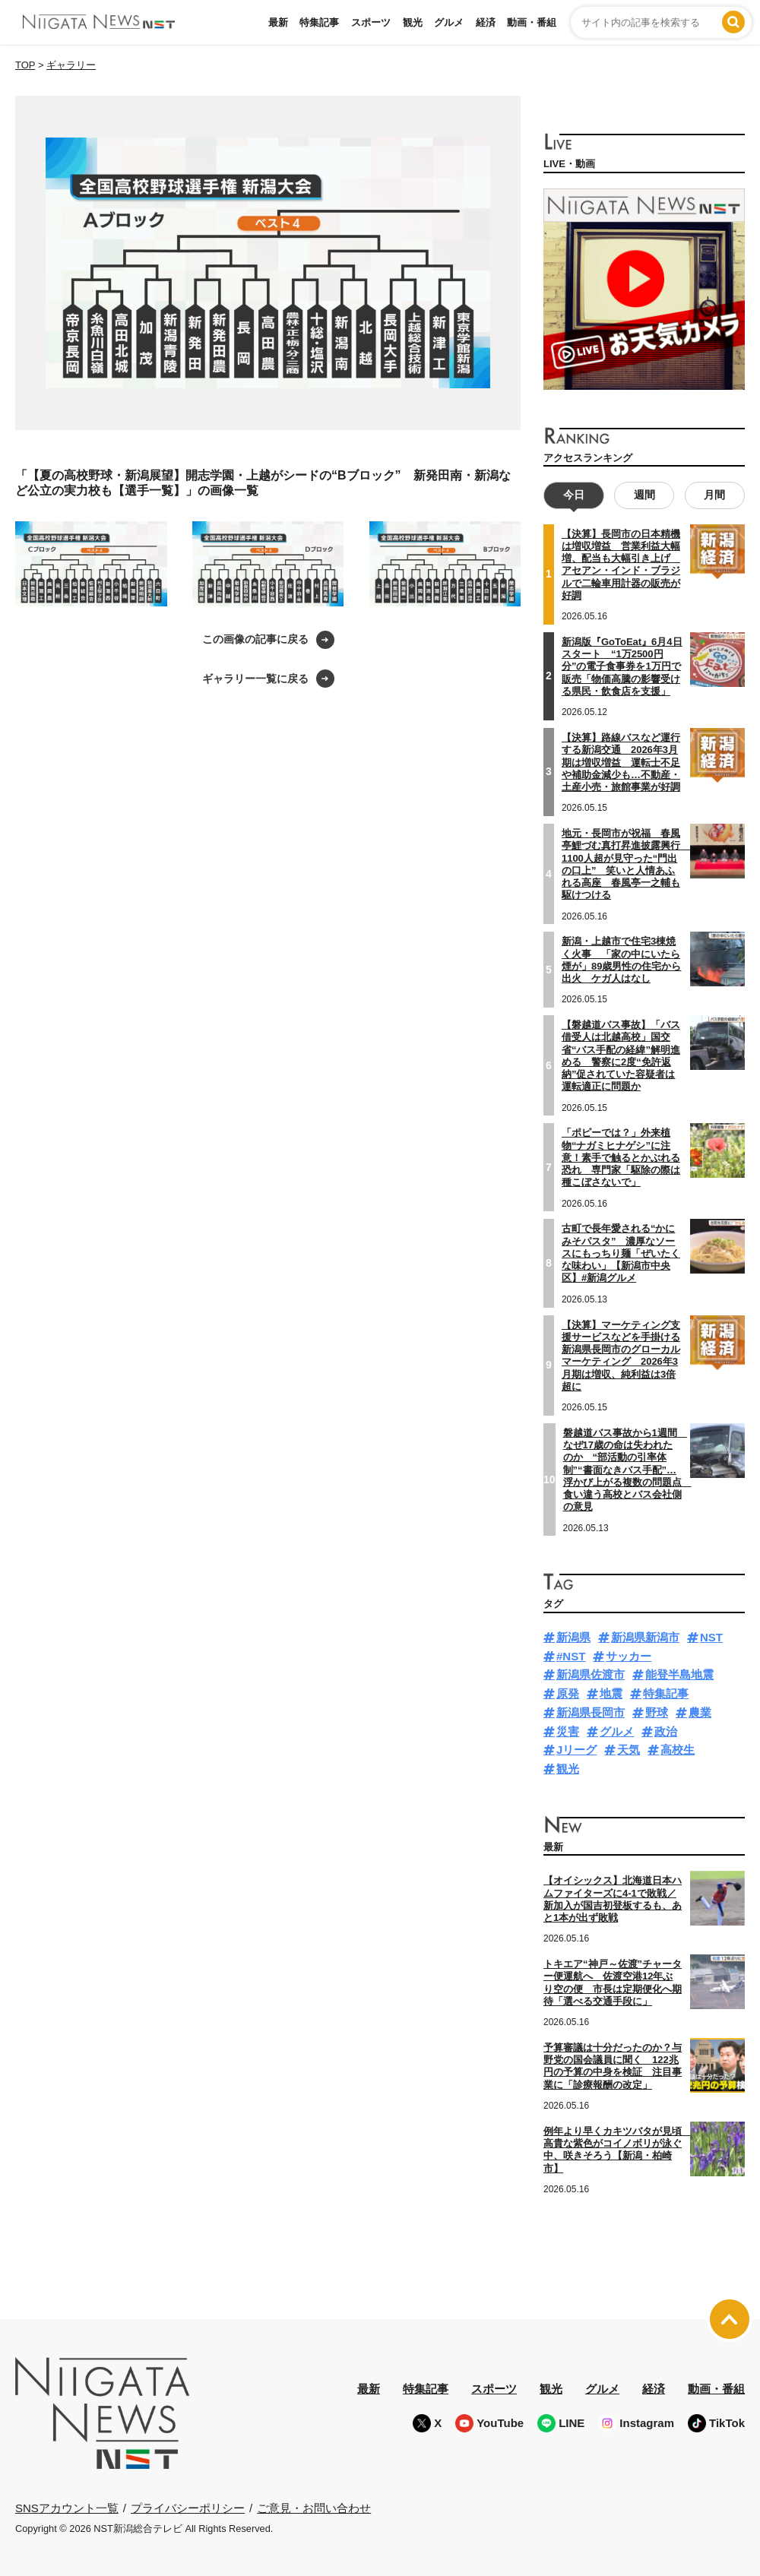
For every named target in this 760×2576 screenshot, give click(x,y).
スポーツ (371, 22)
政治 (665, 1731)
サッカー (628, 1656)
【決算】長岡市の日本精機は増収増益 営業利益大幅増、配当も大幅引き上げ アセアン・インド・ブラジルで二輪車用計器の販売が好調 (621, 564)
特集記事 (319, 22)
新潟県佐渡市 (590, 1674)
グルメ (449, 22)
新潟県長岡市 (590, 1712)
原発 (567, 1693)
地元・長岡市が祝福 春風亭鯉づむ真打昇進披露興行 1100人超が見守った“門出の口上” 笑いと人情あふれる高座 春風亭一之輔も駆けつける (626, 864)
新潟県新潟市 (645, 1637)
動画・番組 (531, 22)
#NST (570, 1656)
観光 (413, 22)
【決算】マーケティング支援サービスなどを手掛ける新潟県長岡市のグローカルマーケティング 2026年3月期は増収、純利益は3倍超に (621, 1354)
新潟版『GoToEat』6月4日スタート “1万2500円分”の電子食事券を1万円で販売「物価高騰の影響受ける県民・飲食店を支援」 (622, 666)
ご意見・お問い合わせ (314, 2507)
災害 (567, 1731)
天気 (628, 1749)
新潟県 (573, 1637)
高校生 (677, 1749)
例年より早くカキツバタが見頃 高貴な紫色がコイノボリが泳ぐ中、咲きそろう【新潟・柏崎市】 (617, 2149)
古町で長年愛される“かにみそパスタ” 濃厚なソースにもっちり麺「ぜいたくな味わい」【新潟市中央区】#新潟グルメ (621, 1253)
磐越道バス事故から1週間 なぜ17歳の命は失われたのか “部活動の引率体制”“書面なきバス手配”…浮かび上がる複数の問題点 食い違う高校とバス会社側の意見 (627, 1470)
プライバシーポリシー (188, 2507)
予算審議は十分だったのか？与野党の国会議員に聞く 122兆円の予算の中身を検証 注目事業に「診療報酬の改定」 (612, 2066)
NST (711, 1637)
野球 (656, 1712)
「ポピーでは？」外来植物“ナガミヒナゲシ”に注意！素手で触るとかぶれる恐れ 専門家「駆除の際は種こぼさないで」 (621, 1157)
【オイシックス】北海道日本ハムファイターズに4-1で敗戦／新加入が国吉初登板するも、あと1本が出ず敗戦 (612, 1899)
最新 (278, 22)
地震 (611, 1693)
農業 (700, 1712)
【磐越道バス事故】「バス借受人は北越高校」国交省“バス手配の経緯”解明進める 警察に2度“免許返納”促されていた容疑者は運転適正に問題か (621, 1055)
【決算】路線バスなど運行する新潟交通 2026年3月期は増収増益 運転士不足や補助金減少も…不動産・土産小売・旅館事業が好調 (621, 762)
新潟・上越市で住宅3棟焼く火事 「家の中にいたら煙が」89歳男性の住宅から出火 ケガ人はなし (621, 959)
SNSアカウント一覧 (67, 2508)
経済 (486, 22)
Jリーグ (576, 1749)
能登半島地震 (679, 1674)
